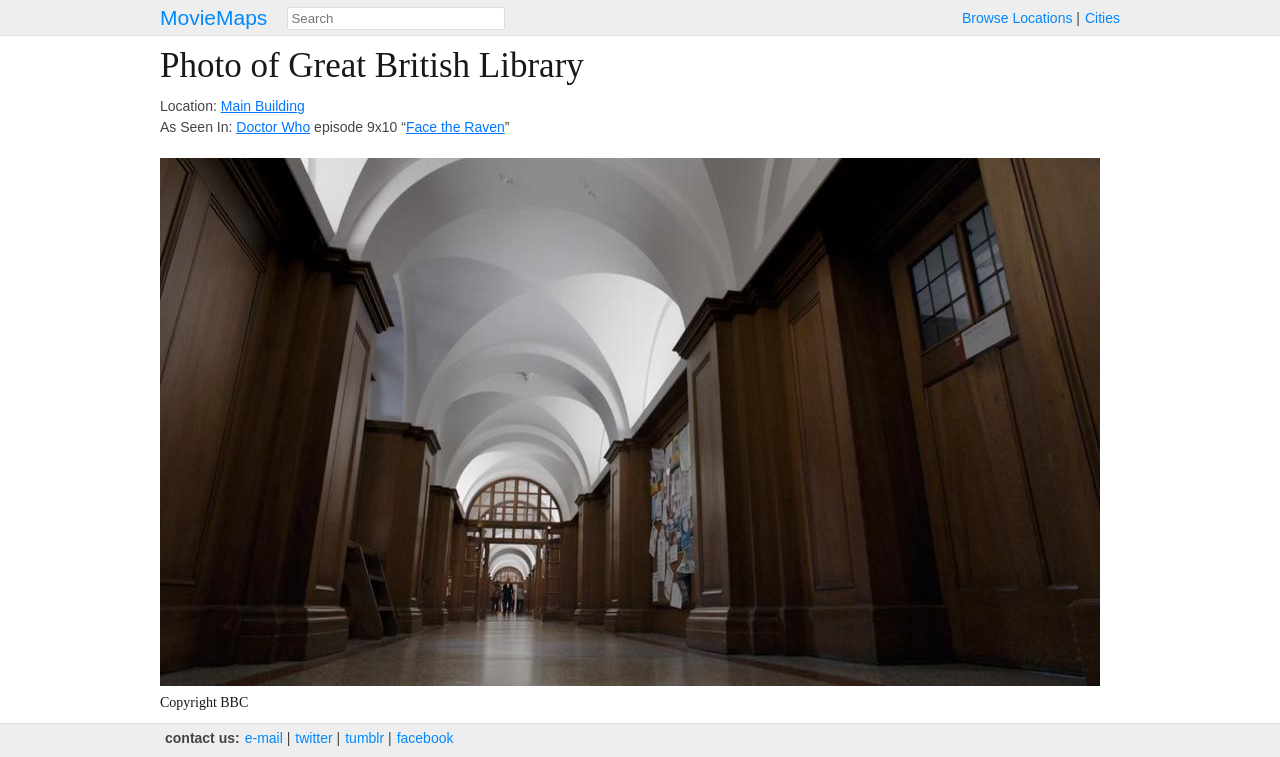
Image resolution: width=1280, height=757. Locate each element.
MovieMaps (213, 17)
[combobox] (396, 18)
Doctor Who (273, 127)
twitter (313, 738)
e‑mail (264, 738)
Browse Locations (1017, 18)
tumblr (364, 738)
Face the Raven (455, 127)
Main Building (263, 106)
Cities (1102, 18)
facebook (425, 738)
